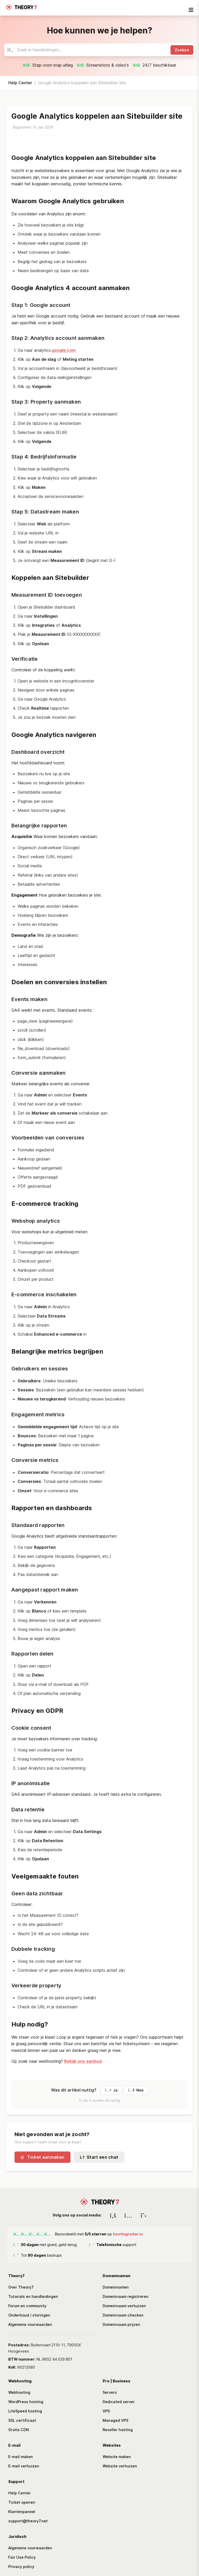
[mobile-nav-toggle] (191, 10)
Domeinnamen (116, 2287)
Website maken (117, 2456)
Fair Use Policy (22, 2557)
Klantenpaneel (21, 2511)
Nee (136, 2090)
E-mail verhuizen (23, 2466)
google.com (64, 350)
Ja (111, 2090)
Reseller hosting (118, 2429)
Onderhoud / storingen (29, 2315)
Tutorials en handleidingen (33, 2296)
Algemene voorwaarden (30, 2324)
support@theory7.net (28, 2521)
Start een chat (99, 2157)
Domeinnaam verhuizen (124, 2306)
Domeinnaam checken (123, 2315)
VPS (106, 2411)
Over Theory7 (21, 2287)
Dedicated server (119, 2401)
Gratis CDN (18, 2429)
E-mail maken (20, 2456)
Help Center (20, 82)
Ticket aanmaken (42, 2157)
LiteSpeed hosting (25, 2411)
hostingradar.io (128, 2234)
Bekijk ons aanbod (83, 2061)
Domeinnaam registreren (125, 2296)
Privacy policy (21, 2566)
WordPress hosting (25, 2401)
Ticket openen (21, 2502)
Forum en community (27, 2306)
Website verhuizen (120, 2466)
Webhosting (19, 2392)
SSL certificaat (22, 2420)
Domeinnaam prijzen (121, 2324)
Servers (110, 2392)
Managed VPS (115, 2420)
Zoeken (182, 50)
